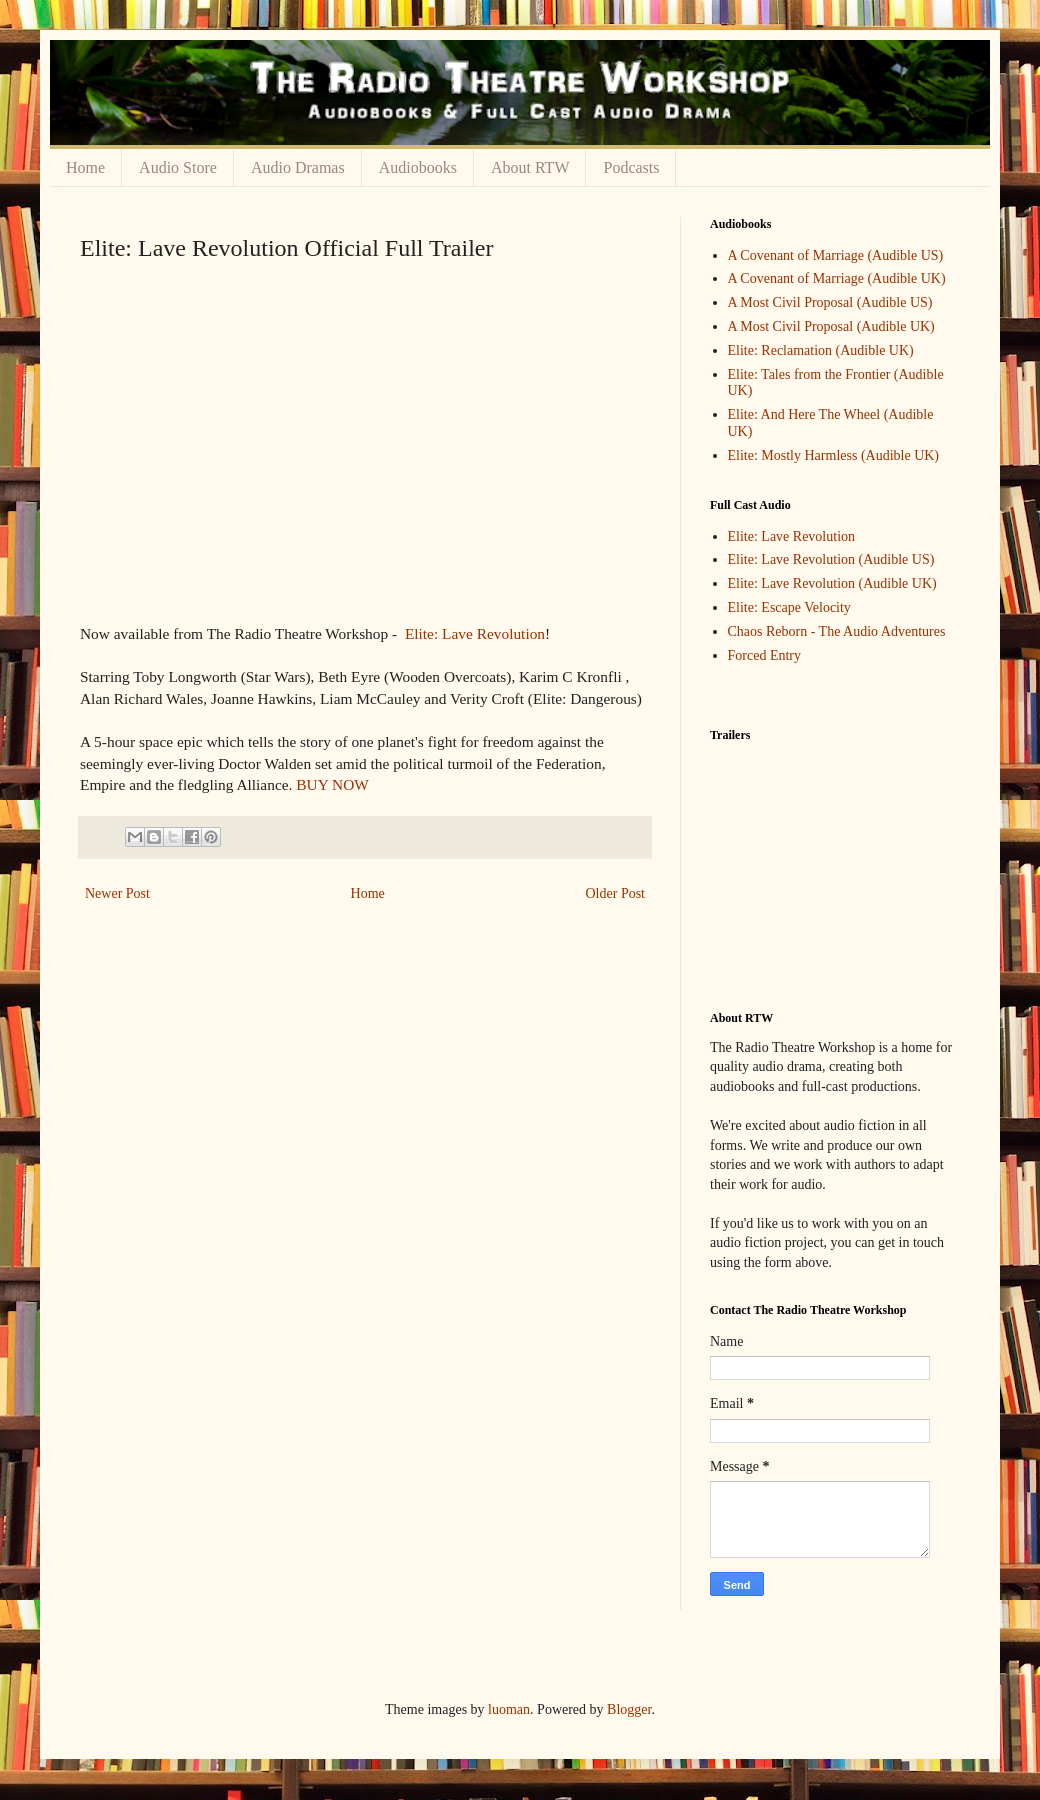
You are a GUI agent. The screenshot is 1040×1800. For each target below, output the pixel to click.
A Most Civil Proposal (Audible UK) (831, 326)
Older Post (616, 893)
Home (85, 167)
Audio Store (178, 167)
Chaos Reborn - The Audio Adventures (837, 631)
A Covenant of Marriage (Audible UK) (837, 278)
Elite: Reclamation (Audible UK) (821, 350)
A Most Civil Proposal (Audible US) (830, 302)
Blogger (629, 1709)
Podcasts (631, 167)
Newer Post (117, 893)
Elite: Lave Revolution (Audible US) (831, 559)
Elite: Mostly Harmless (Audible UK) (834, 455)
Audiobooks (418, 167)
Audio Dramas (298, 167)
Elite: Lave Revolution (475, 633)
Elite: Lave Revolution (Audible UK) (832, 583)
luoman (509, 1709)
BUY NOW (332, 784)
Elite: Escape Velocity (789, 607)
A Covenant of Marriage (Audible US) (836, 255)
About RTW (530, 167)
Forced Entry (764, 655)
